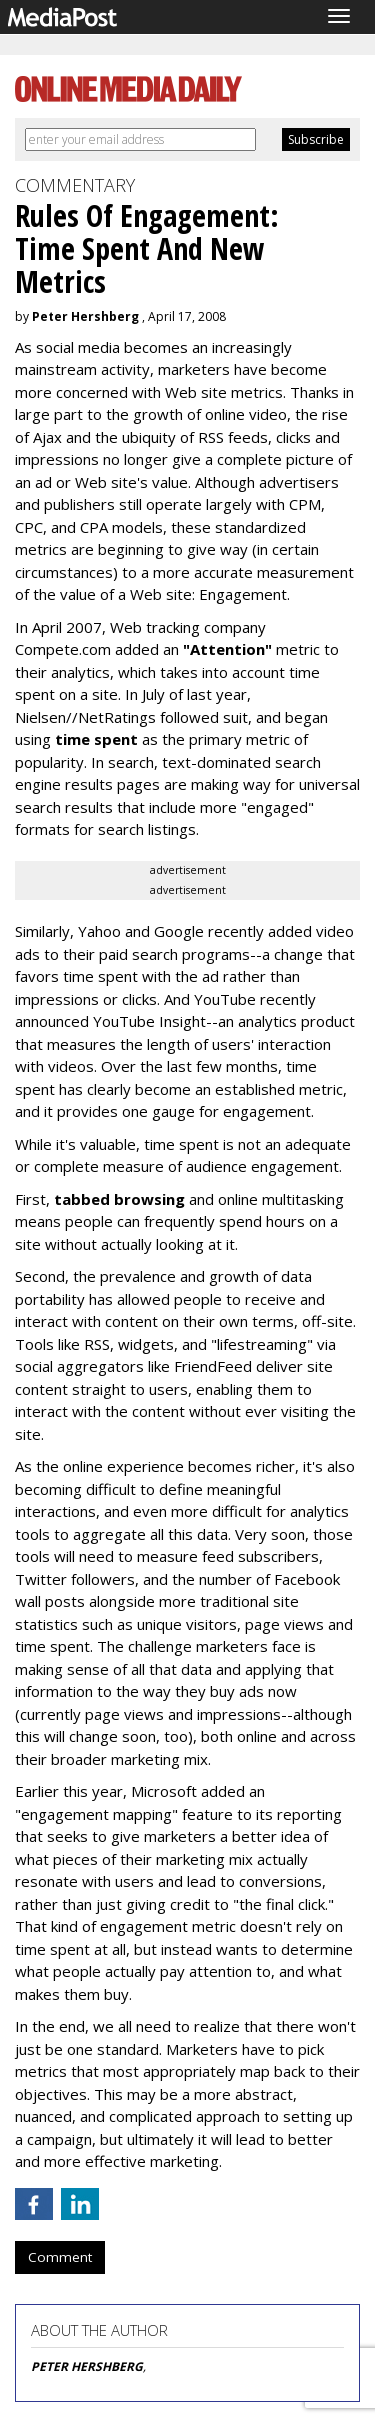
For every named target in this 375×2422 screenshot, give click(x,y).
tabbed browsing (119, 1199)
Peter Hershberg (85, 316)
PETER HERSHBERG (87, 2366)
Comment (60, 2257)
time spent (96, 739)
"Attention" (227, 649)
